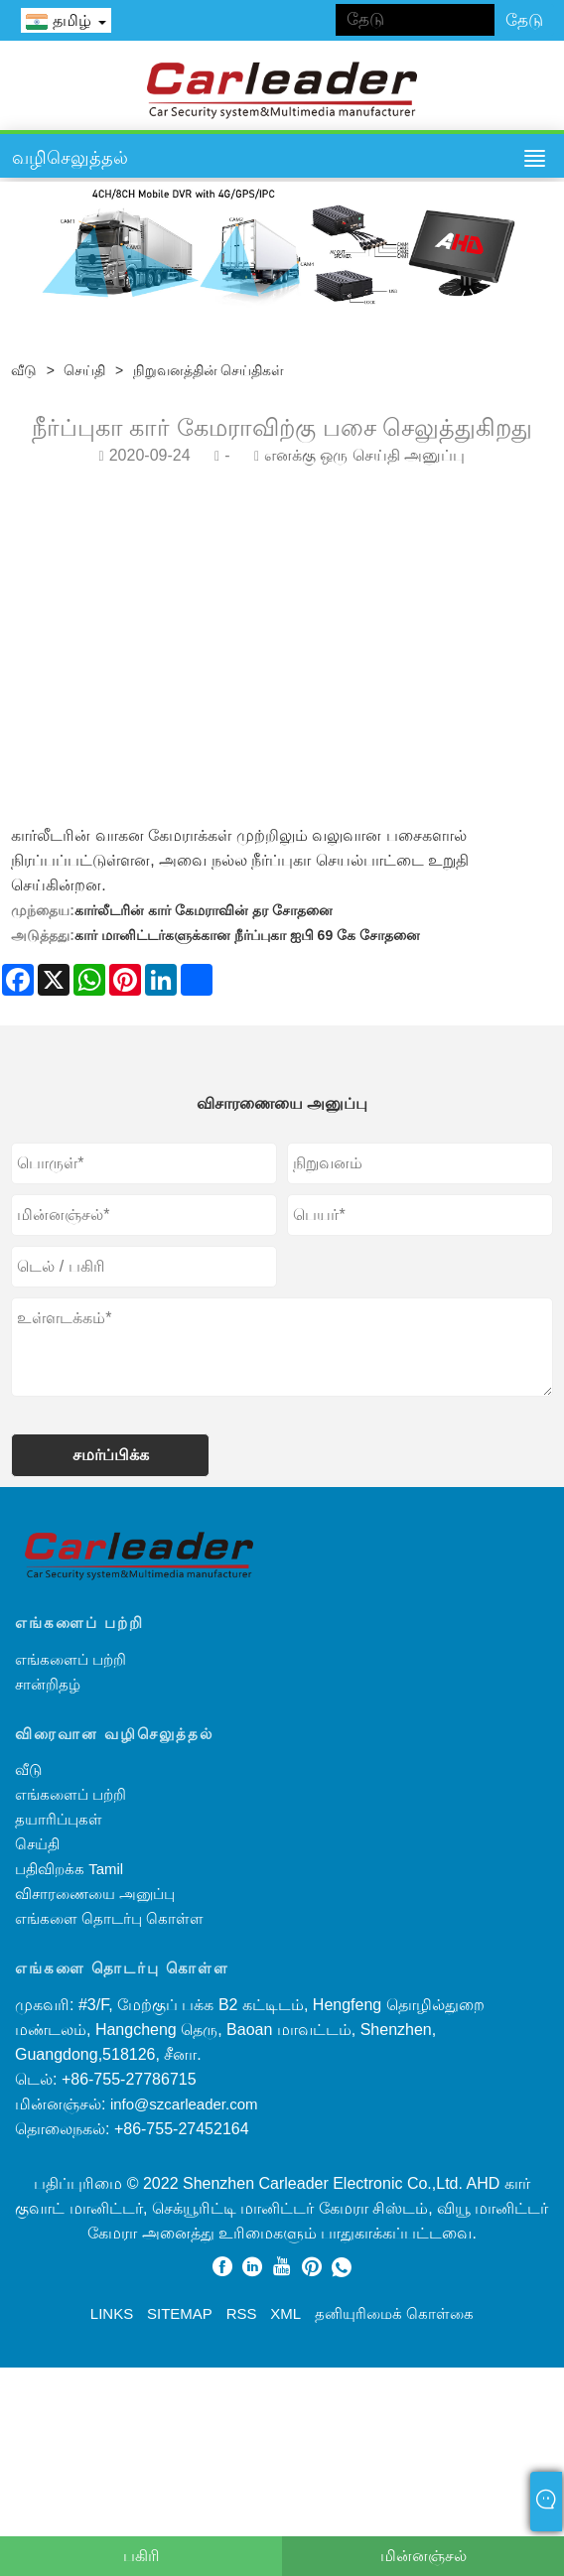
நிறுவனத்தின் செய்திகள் (209, 370)
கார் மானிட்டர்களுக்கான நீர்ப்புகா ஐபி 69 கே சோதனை (247, 935)
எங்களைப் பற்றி (70, 1659)
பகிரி (141, 2555)
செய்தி (84, 370)
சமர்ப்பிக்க (110, 1454)
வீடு (24, 370)
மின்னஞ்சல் (423, 2555)
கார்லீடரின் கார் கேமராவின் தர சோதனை (203, 910)
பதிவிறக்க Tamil (69, 1868)
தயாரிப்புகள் (58, 1819)
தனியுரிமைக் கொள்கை (394, 2313)
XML (285, 2313)
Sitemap (179, 2313)
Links (111, 2313)
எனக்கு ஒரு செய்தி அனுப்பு (364, 455)
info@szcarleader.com (184, 2104)
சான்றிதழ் (47, 1684)
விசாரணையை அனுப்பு (95, 1893)
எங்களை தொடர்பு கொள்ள (109, 1918)
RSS (241, 2313)
